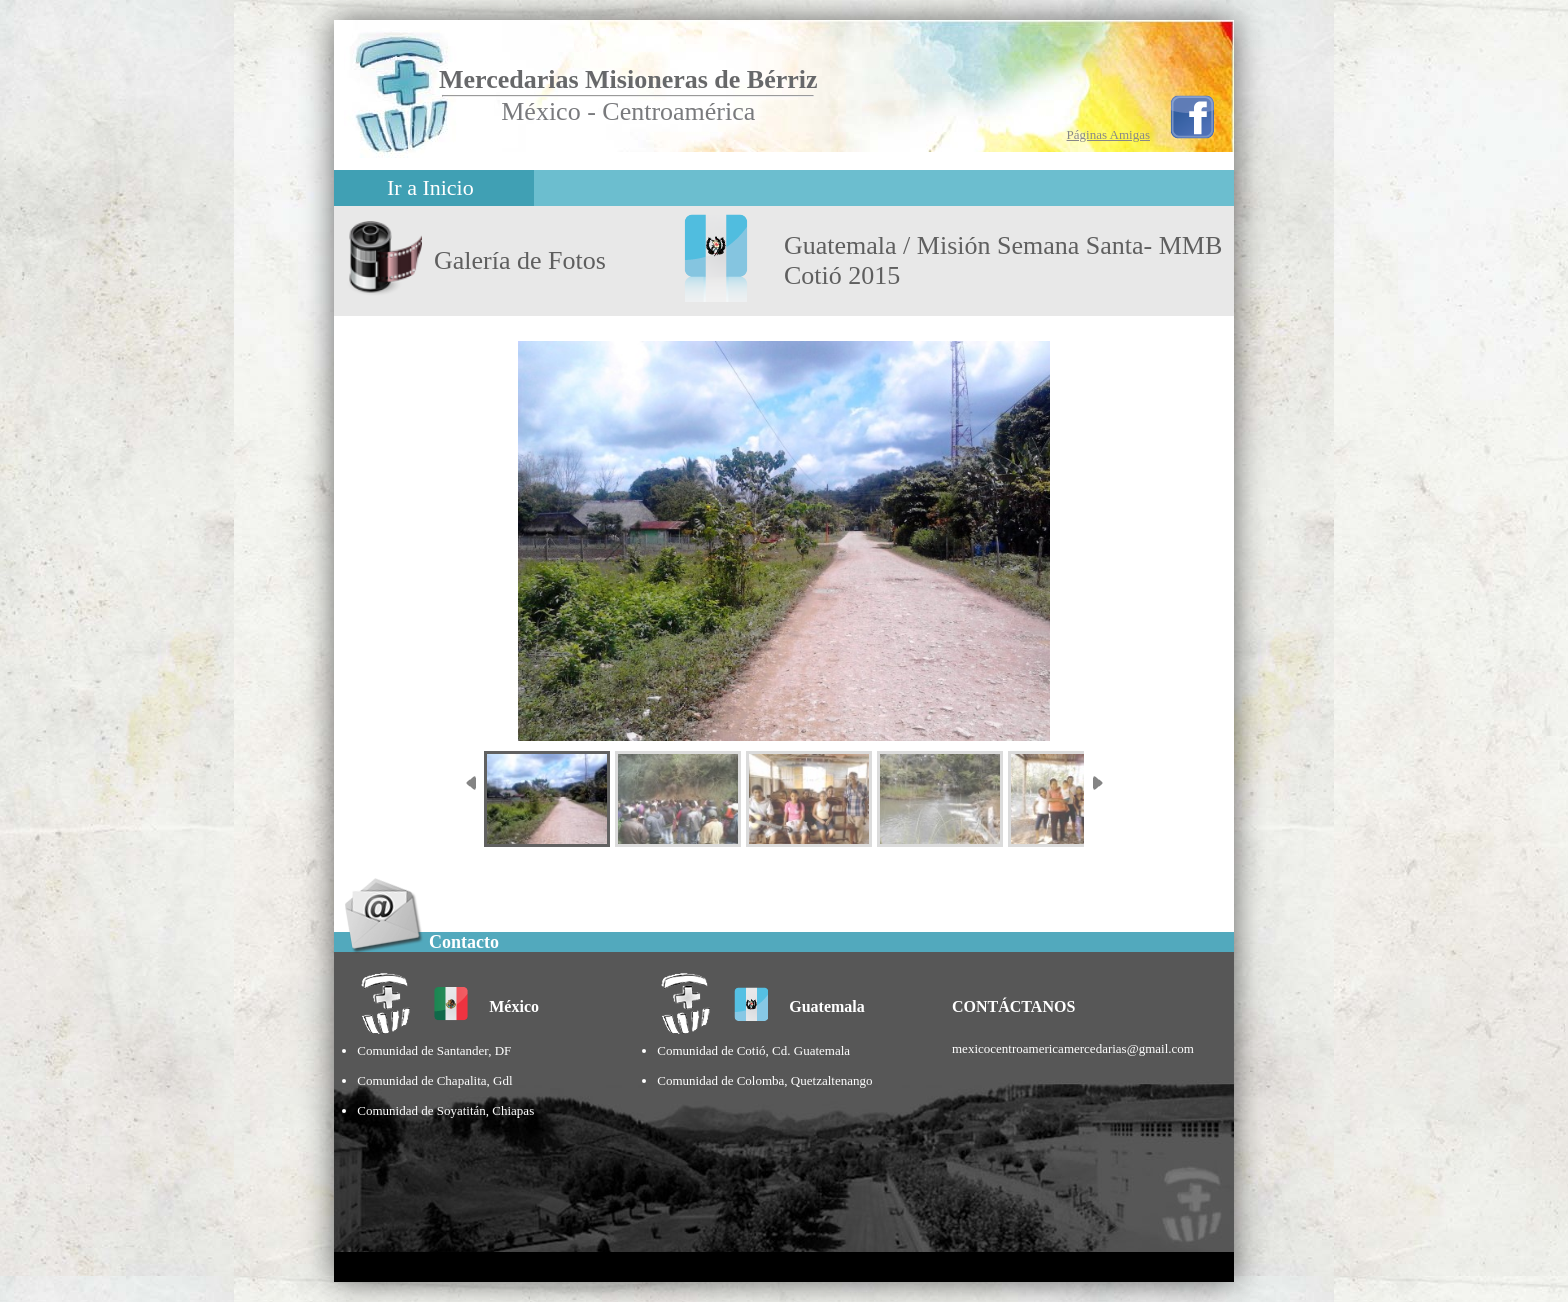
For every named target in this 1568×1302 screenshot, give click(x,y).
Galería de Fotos (520, 260)
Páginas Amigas (1108, 134)
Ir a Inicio (430, 188)
